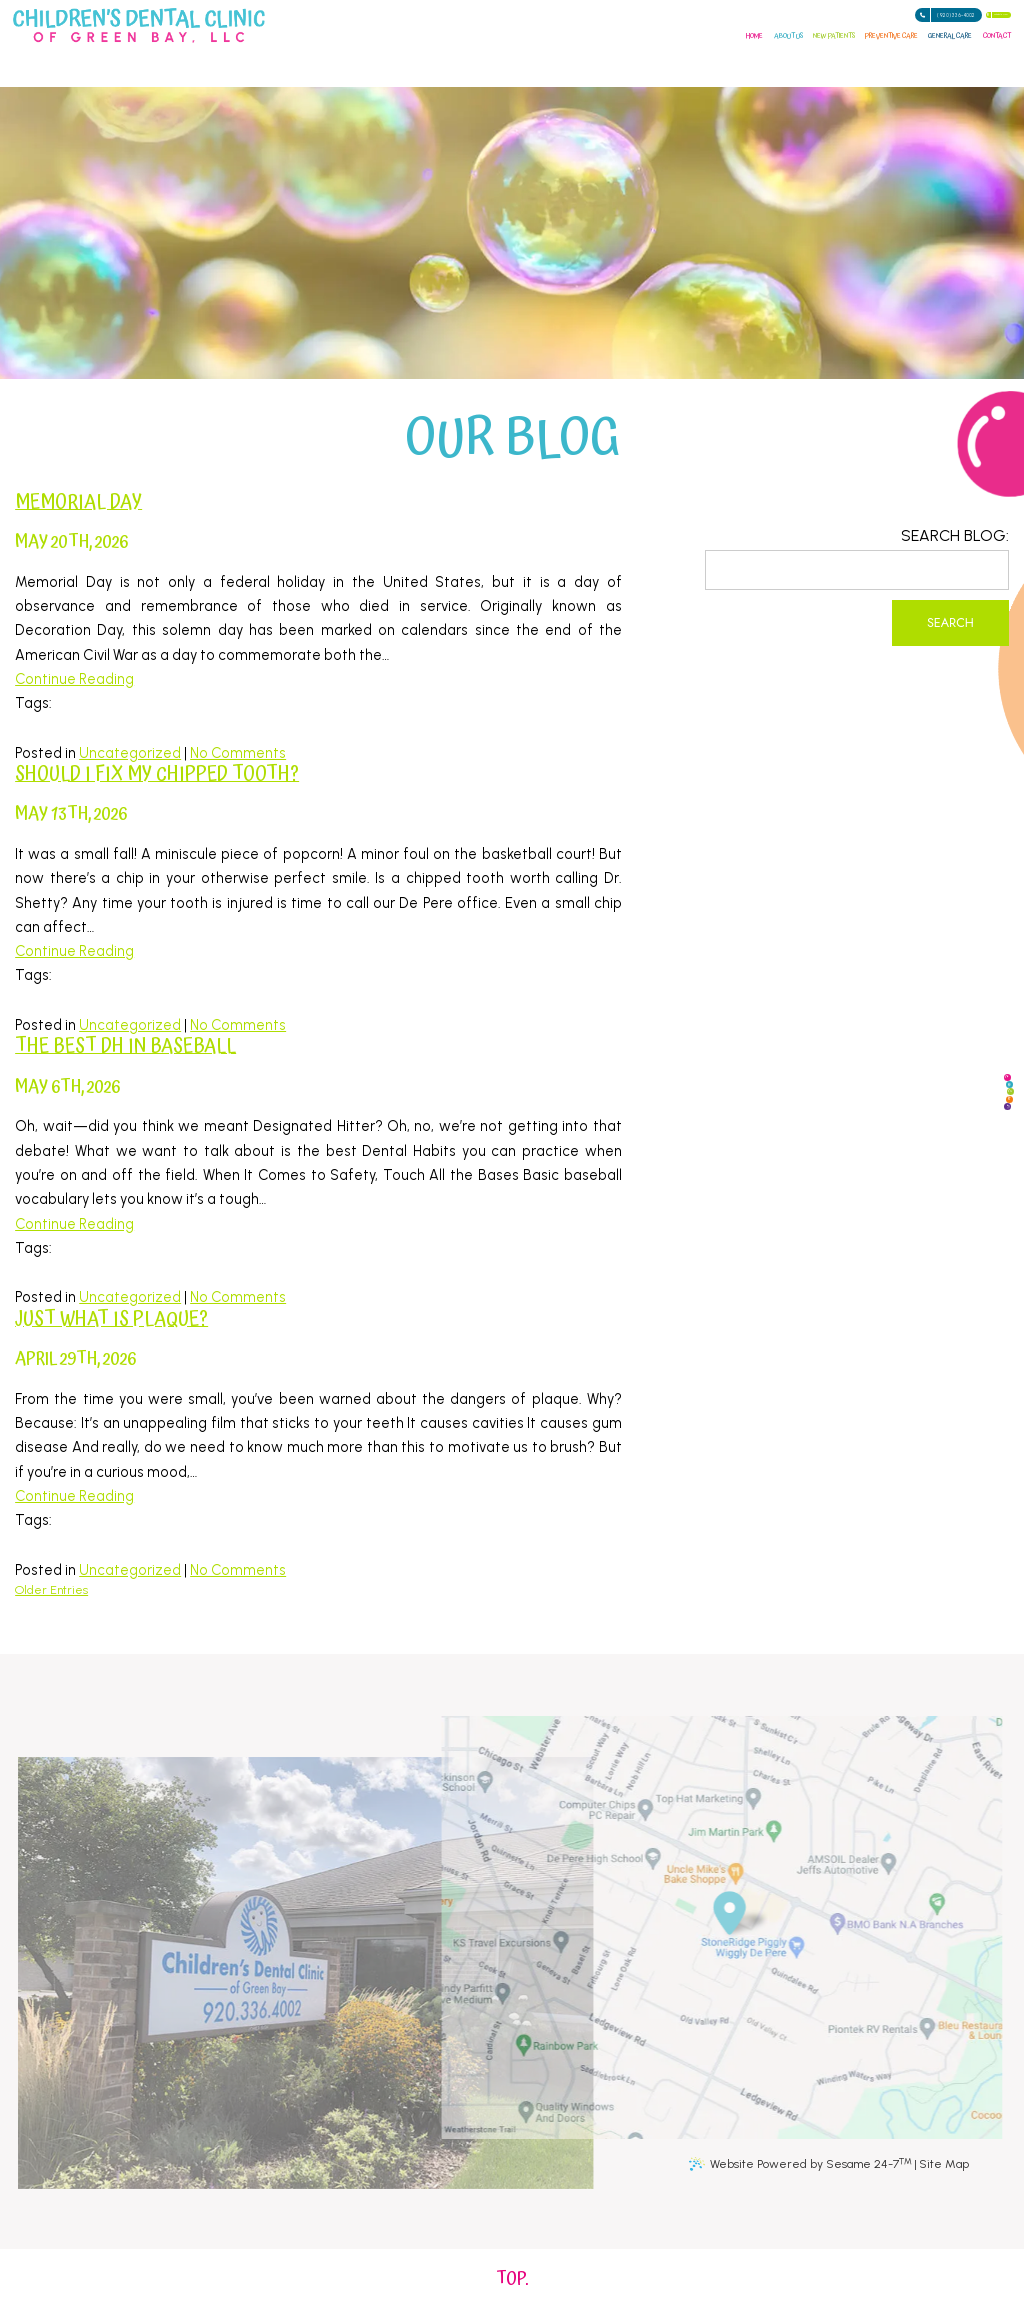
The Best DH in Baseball (125, 1046)
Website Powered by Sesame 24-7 (811, 2163)
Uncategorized (130, 753)
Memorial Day (78, 502)
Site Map (944, 2164)
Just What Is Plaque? (111, 1319)
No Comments (238, 753)
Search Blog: (955, 536)
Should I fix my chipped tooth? (157, 774)
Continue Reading (74, 679)
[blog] (966, 1188)
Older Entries (51, 1589)
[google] (974, 1056)
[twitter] (983, 1100)
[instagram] (974, 1144)
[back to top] (512, 2279)
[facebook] (966, 1012)
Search (950, 623)
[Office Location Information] (748, 1905)
